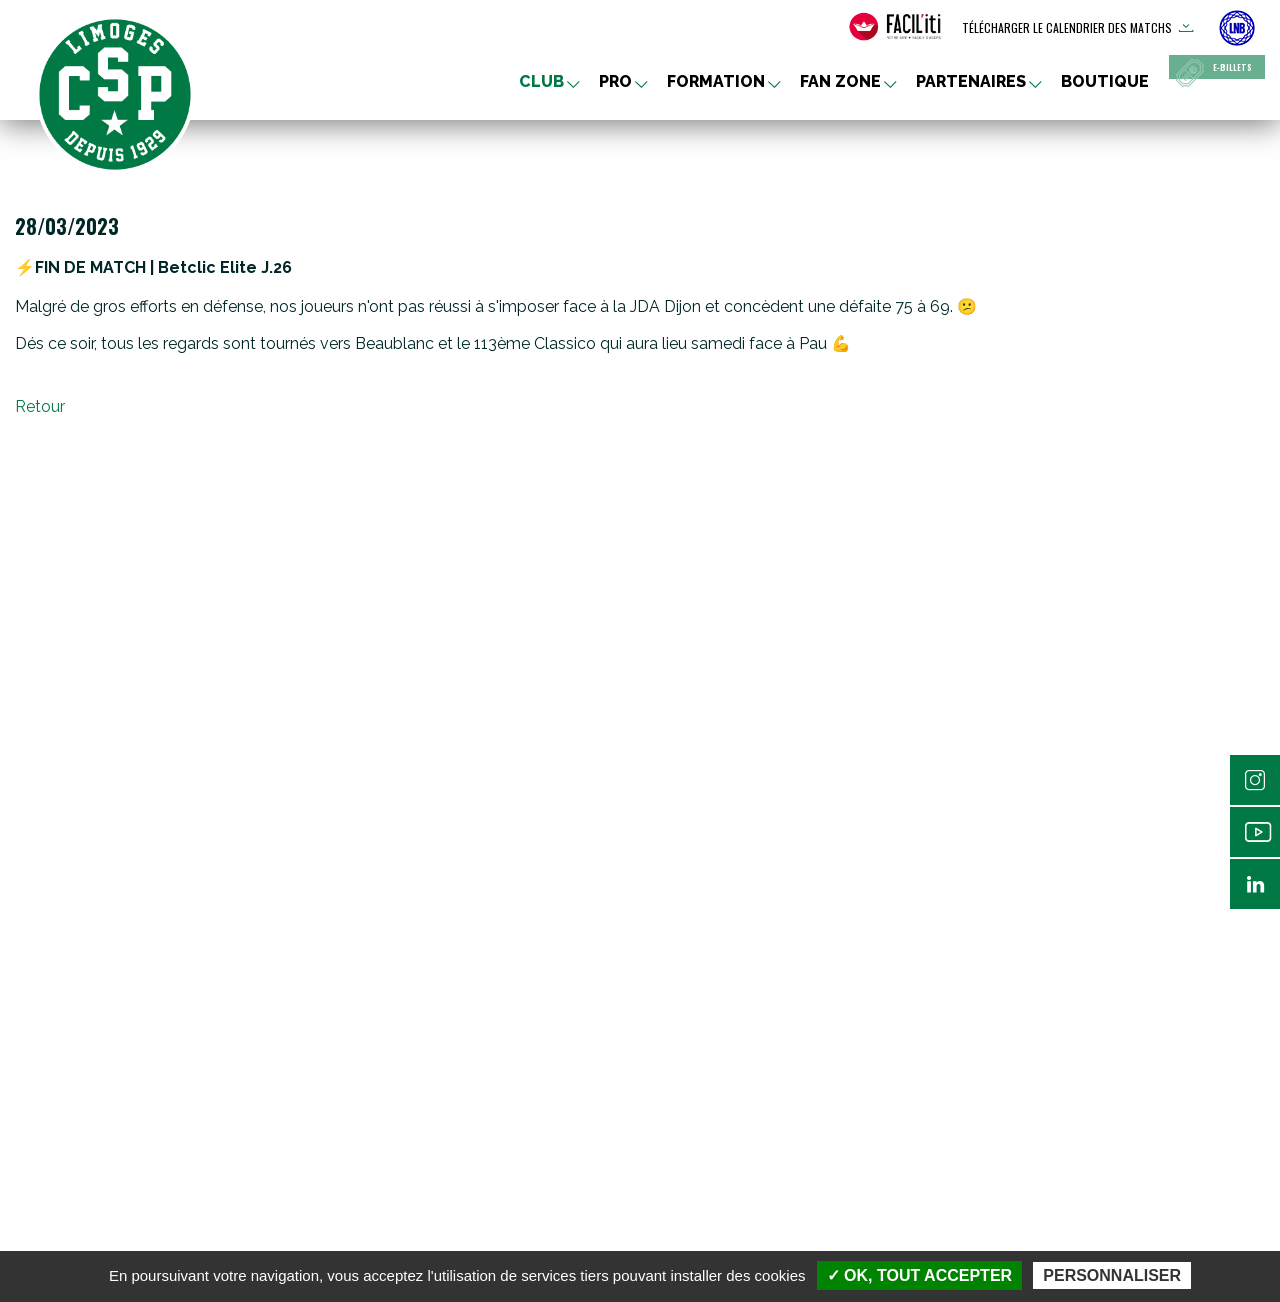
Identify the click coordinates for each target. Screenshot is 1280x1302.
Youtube (1255, 832)
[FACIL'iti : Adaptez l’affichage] (895, 27)
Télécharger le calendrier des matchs (1067, 27)
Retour (40, 406)
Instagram (1255, 780)
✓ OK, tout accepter (919, 1275)
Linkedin (1255, 884)
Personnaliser (1112, 1275)
